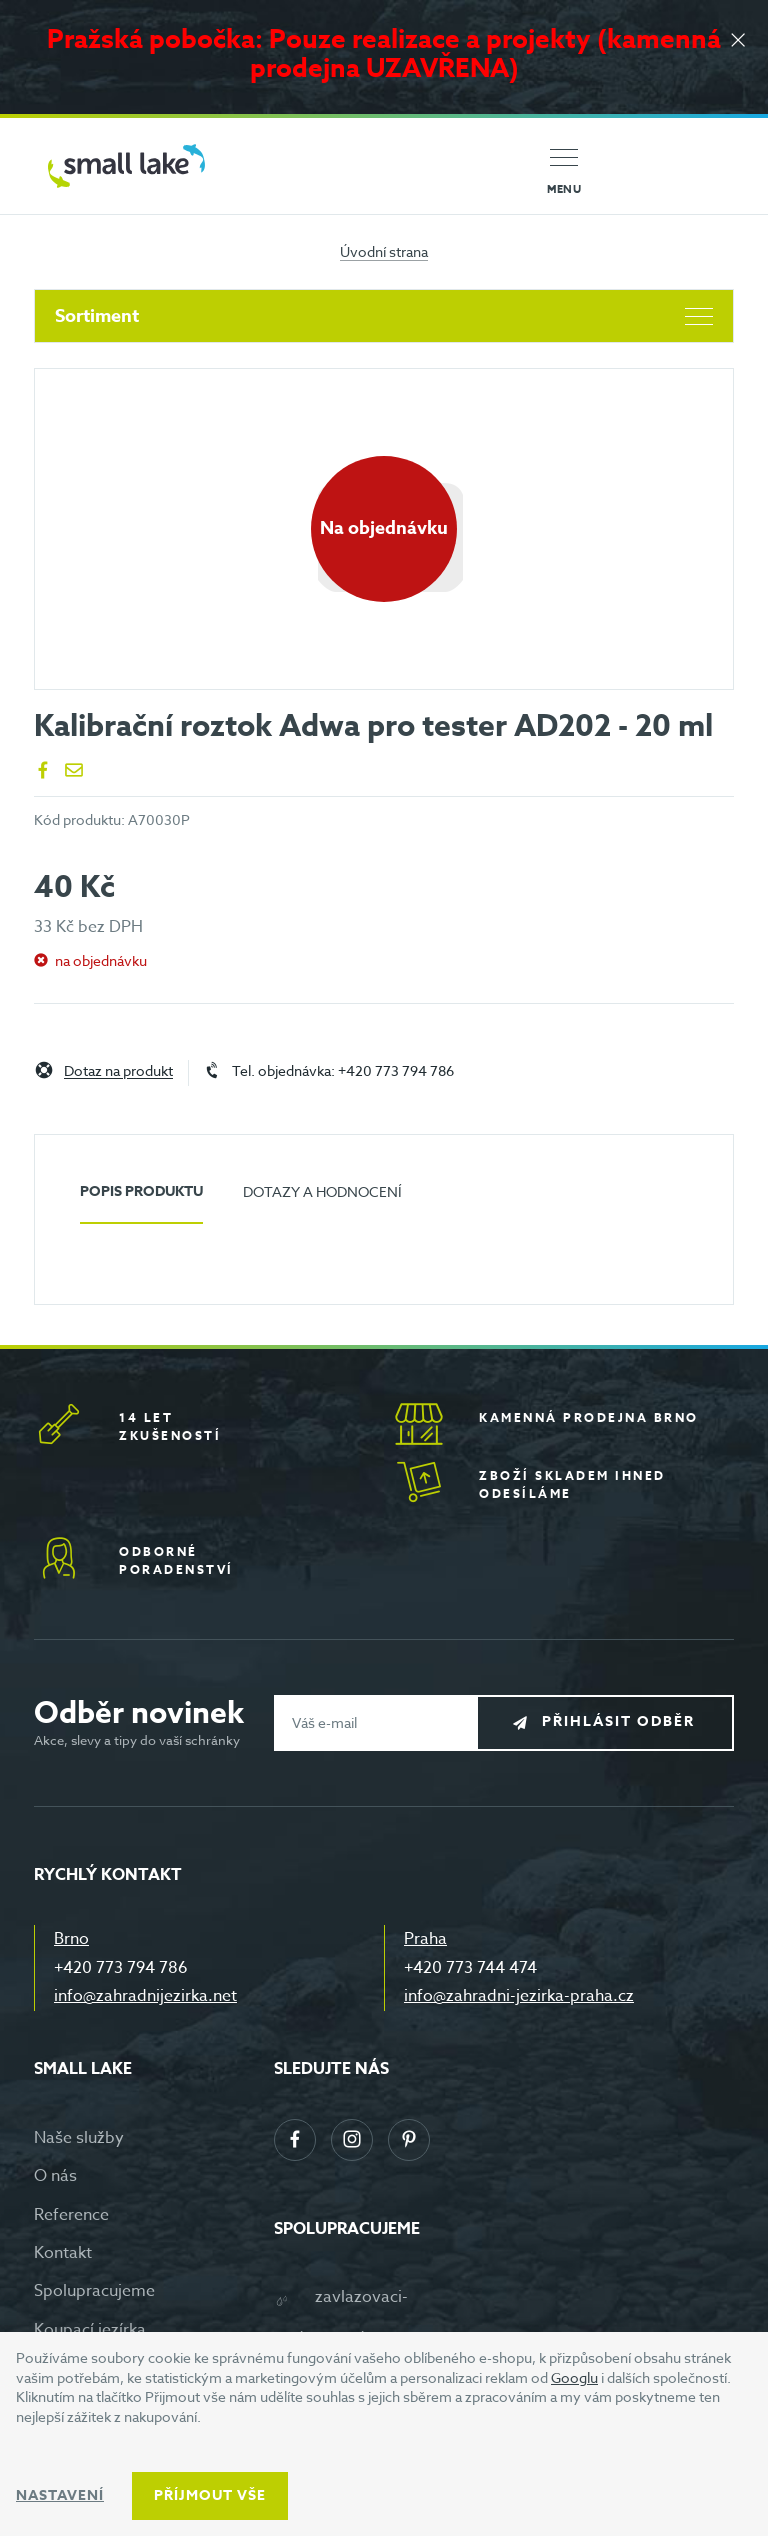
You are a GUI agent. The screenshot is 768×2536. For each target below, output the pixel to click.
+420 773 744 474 (470, 1968)
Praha (425, 1939)
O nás (55, 2176)
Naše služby (79, 2138)
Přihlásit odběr (620, 1721)
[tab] (141, 1199)
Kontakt (63, 2253)
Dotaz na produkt (118, 1071)
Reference (71, 2215)
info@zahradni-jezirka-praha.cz (519, 1996)
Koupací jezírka (90, 2330)
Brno (71, 1939)
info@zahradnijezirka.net (145, 1996)
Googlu (574, 2377)
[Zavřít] (738, 41)
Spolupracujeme (94, 2291)
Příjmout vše (210, 2495)
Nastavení (60, 2495)
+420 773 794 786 (121, 1968)
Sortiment (384, 316)
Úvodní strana (384, 251)
